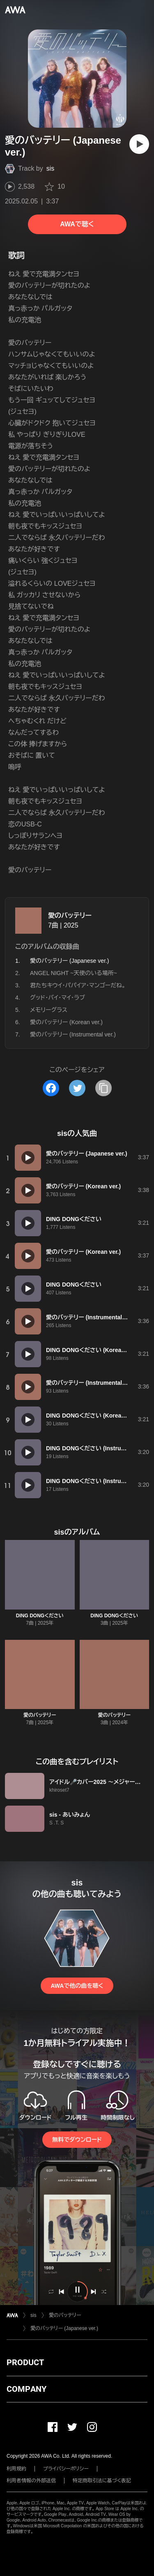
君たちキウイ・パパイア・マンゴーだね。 (78, 985)
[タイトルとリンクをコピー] (103, 1088)
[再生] (139, 144)
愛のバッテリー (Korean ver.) (66, 1022)
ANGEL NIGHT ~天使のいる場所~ (73, 973)
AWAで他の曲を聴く (77, 1985)
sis (50, 168)
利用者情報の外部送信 (31, 2480)
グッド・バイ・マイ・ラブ (57, 997)
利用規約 (16, 2469)
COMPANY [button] (26, 2389)
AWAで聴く (77, 224)
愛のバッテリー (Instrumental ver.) (73, 1034)
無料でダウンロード (76, 2139)
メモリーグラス (48, 1010)
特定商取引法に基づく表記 (102, 2480)
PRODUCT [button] (25, 2362)
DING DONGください (40, 1616)
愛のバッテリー (70, 915)
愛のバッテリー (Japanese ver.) (64, 2328)
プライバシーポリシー (66, 2469)
